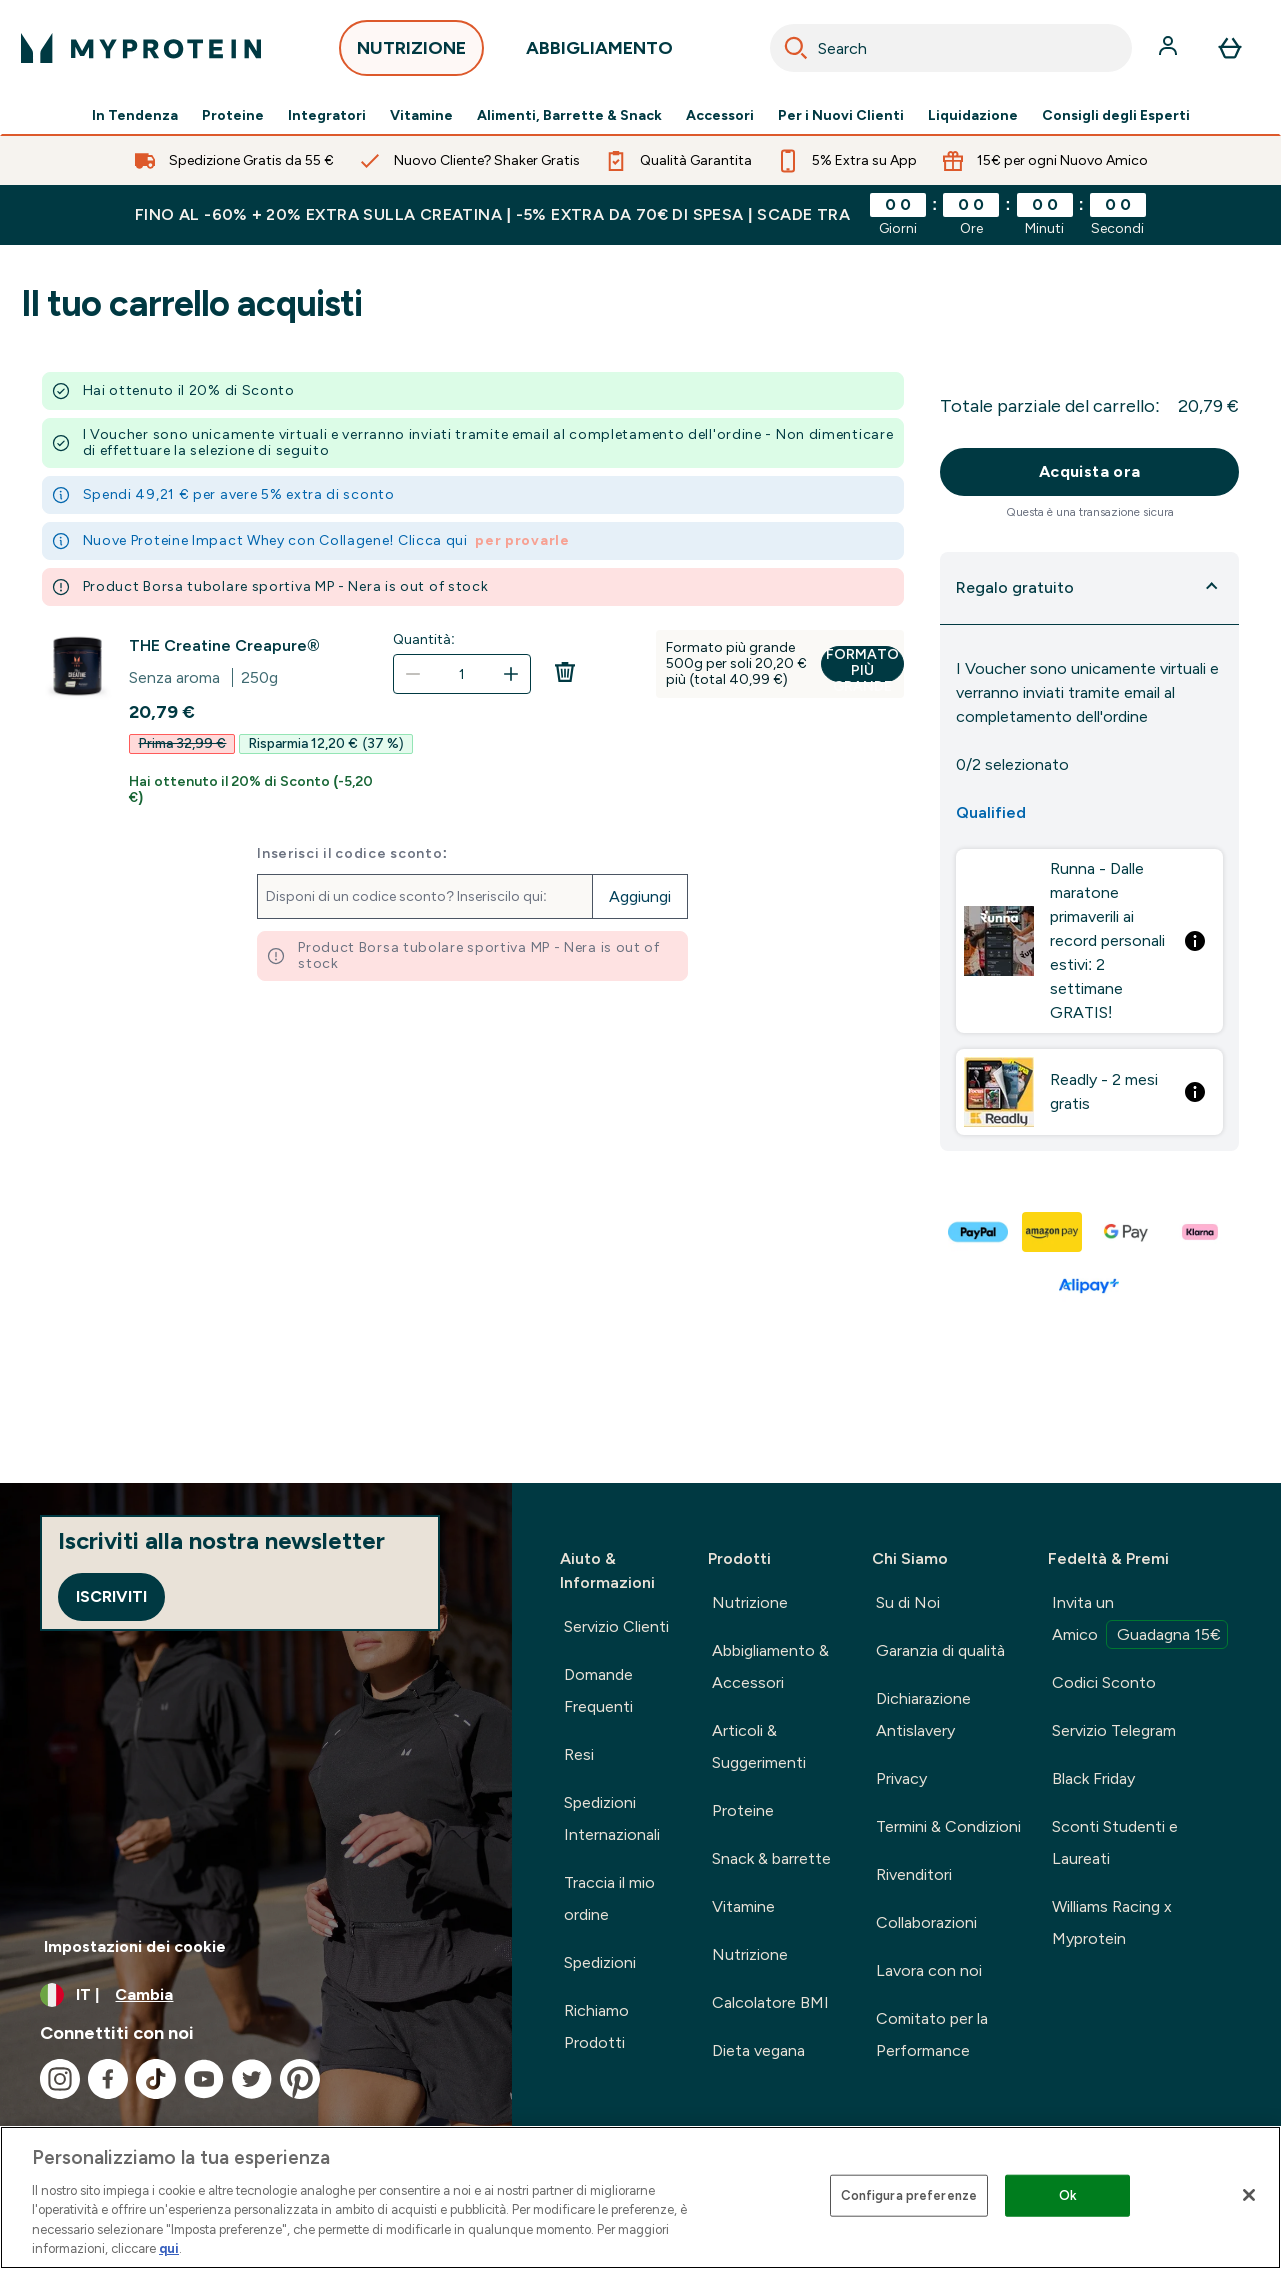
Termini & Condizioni (948, 1826)
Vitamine (421, 116)
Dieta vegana (758, 2050)
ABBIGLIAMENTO (599, 53)
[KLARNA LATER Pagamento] (1201, 1232)
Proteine (233, 116)
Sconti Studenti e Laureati (1115, 1842)
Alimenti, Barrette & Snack (569, 116)
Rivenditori (914, 1874)
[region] (640, 2197)
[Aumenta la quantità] (511, 674)
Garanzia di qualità (940, 1650)
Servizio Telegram (1114, 1730)
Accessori (720, 116)
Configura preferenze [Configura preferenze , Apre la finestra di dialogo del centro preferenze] (909, 2195)
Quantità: (424, 639)
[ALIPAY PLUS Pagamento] (1090, 1286)
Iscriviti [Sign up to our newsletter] (111, 1596)
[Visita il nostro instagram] (60, 2079)
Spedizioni (600, 1962)
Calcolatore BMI (770, 2002)
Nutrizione (750, 1602)
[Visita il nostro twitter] (252, 2079)
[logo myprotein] (141, 48)
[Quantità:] (462, 674)
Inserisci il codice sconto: (352, 854)
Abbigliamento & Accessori (770, 1666)
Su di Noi (908, 1602)
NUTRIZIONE (411, 53)
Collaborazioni (926, 1922)
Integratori (327, 116)
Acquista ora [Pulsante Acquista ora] (1090, 471)
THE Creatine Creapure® (224, 645)
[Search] (796, 48)
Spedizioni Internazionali (612, 1818)
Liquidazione (973, 116)
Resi (579, 1754)
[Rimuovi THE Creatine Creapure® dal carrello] (565, 686)
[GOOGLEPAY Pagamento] (1127, 1232)
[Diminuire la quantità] (413, 674)
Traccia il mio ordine (609, 1898)
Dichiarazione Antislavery (923, 1714)
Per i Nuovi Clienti (841, 116)
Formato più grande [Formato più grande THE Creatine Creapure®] (862, 664)
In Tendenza (135, 116)
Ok (1068, 2195)
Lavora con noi (929, 1970)
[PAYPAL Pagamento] (979, 1232)
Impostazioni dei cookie (135, 1946)
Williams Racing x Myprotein (1112, 1922)
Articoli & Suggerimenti (759, 1746)
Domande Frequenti (598, 1690)
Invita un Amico (1140, 1621)
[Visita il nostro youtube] (204, 2079)
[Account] (1170, 48)
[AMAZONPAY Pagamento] (1053, 1232)
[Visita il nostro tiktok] (156, 2079)
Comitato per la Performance (932, 2034)
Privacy (901, 1778)
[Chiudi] (1249, 2195)
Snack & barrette (771, 1858)
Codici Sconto (1104, 1682)
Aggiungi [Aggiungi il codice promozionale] (640, 896)
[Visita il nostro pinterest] (300, 2079)
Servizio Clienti (616, 1626)
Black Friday (1093, 1778)
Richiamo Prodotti (596, 2026)
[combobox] (951, 48)
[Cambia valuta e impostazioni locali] (256, 1995)
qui (169, 2248)
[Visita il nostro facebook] (108, 2079)
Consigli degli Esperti (1116, 116)
